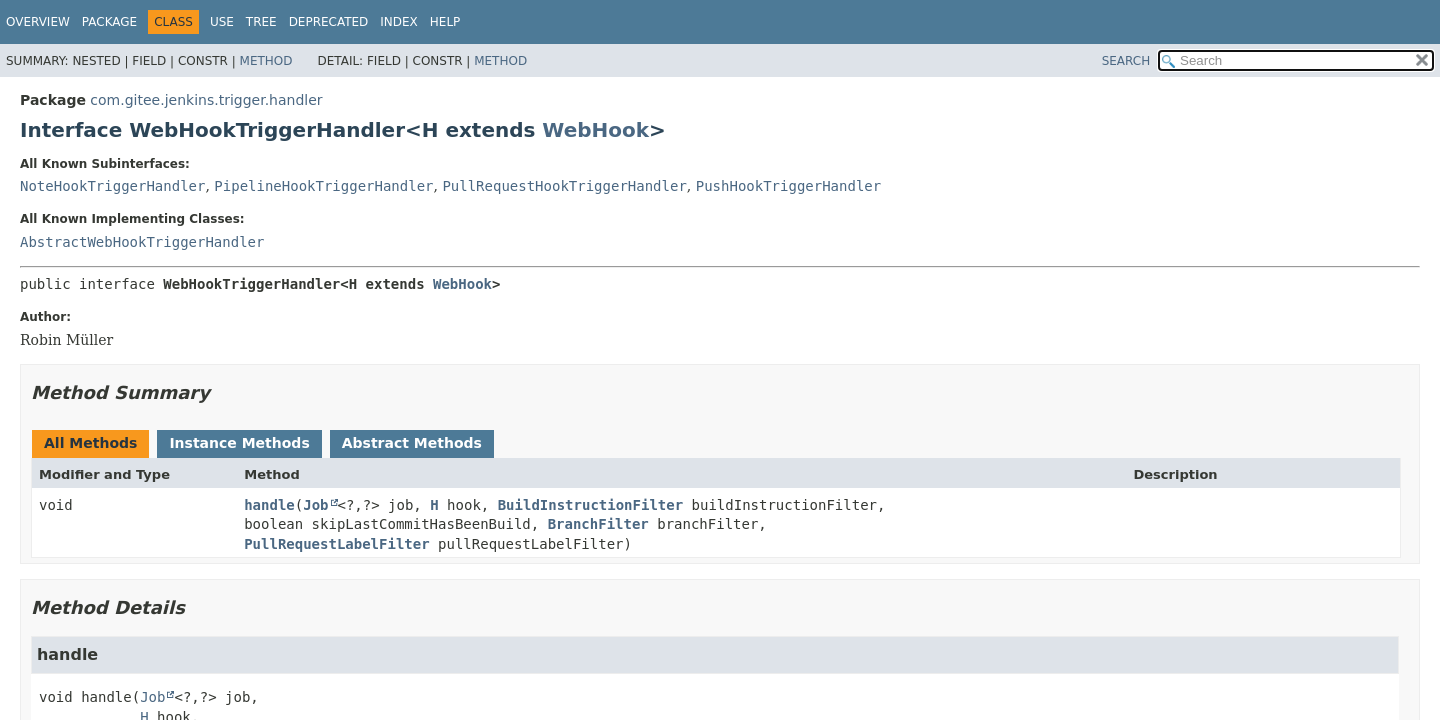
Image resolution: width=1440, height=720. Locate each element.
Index (399, 22)
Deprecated (329, 22)
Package (109, 22)
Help (445, 22)
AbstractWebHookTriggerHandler (142, 242)
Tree (261, 22)
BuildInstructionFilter (590, 505)
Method (266, 61)
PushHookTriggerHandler (788, 186)
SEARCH (1126, 61)
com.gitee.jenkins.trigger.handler (206, 100)
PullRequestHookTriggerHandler (564, 186)
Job (315, 505)
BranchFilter (598, 524)
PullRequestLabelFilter (336, 544)
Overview (38, 22)
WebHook (595, 130)
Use (222, 22)
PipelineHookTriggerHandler (323, 186)
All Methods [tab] (90, 443)
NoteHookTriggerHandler (112, 186)
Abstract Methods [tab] (412, 443)
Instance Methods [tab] (239, 443)
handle (269, 505)
